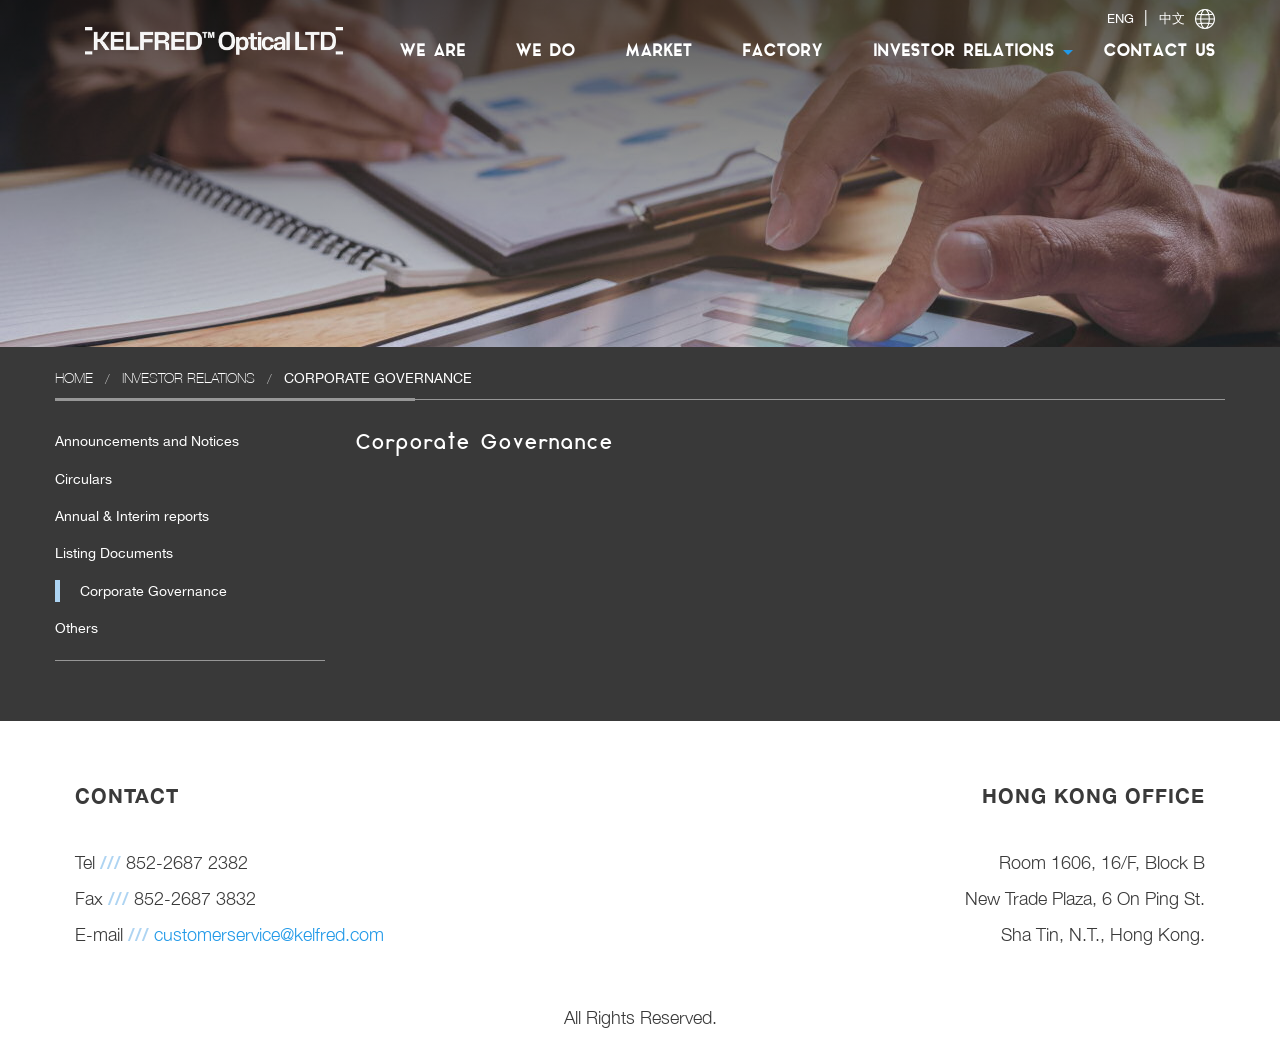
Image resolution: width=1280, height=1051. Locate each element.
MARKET (658, 51)
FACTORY (782, 51)
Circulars (83, 479)
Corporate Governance (153, 591)
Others (76, 628)
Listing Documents (114, 553)
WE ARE (432, 51)
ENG (1120, 18)
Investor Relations (188, 377)
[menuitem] (204, 40)
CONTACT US (1159, 51)
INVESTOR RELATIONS (963, 51)
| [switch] (1161, 18)
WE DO (545, 51)
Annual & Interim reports (132, 516)
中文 (1172, 18)
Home (74, 377)
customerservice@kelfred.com (269, 934)
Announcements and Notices (147, 441)
